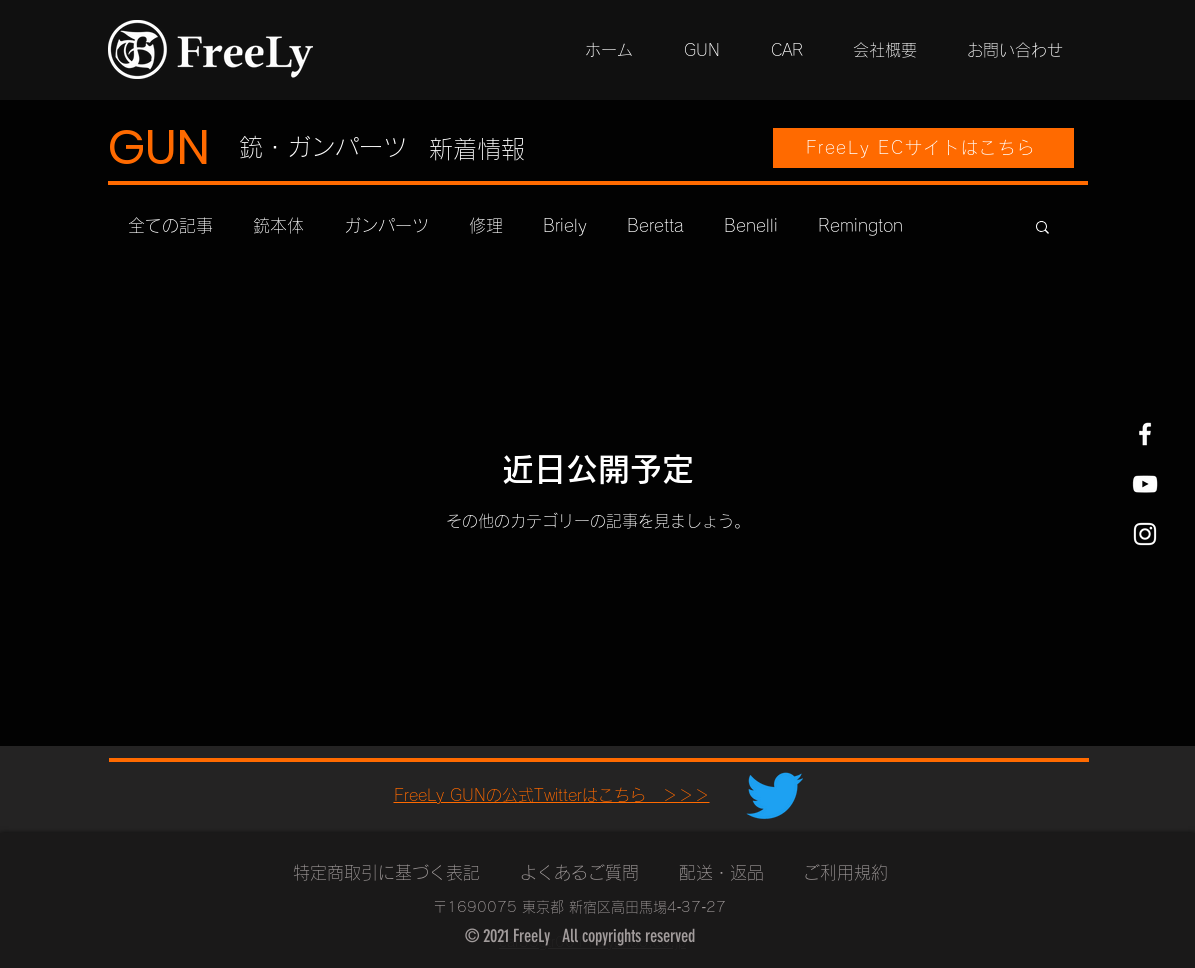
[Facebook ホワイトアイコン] (1145, 434)
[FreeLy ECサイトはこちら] (923, 148)
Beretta (655, 225)
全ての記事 (170, 225)
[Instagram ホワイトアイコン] (1145, 534)
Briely (565, 225)
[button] (1042, 228)
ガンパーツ (386, 225)
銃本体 (278, 225)
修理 (486, 225)
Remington (860, 225)
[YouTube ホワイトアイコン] (1145, 484)
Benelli (751, 225)
